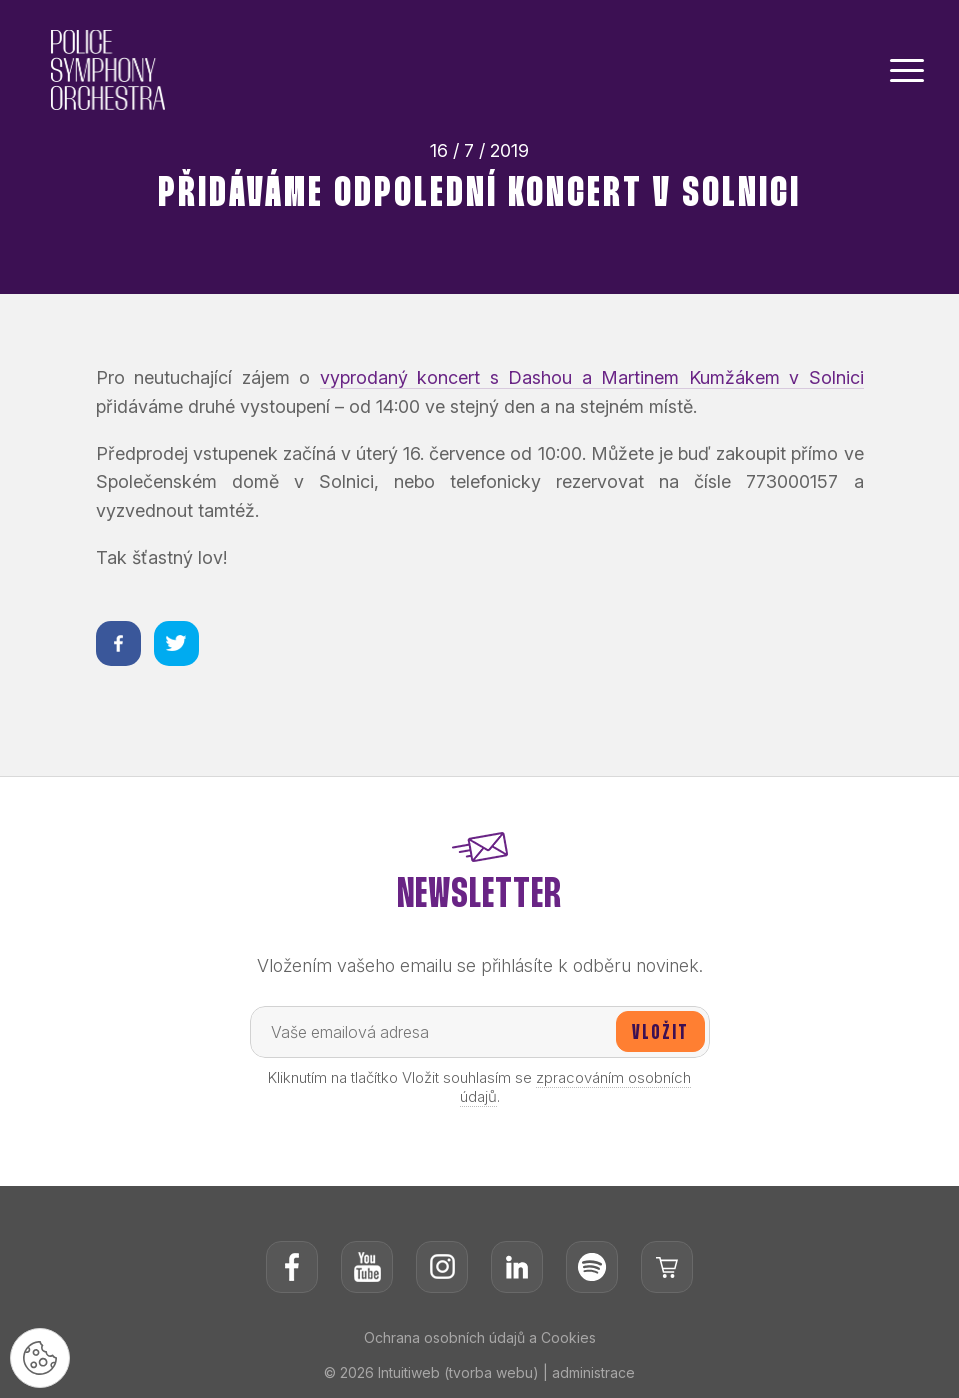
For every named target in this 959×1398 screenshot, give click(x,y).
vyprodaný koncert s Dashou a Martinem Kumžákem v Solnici (592, 377)
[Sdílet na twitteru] (176, 643)
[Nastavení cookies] (40, 1358)
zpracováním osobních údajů (576, 1087)
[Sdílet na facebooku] (118, 643)
